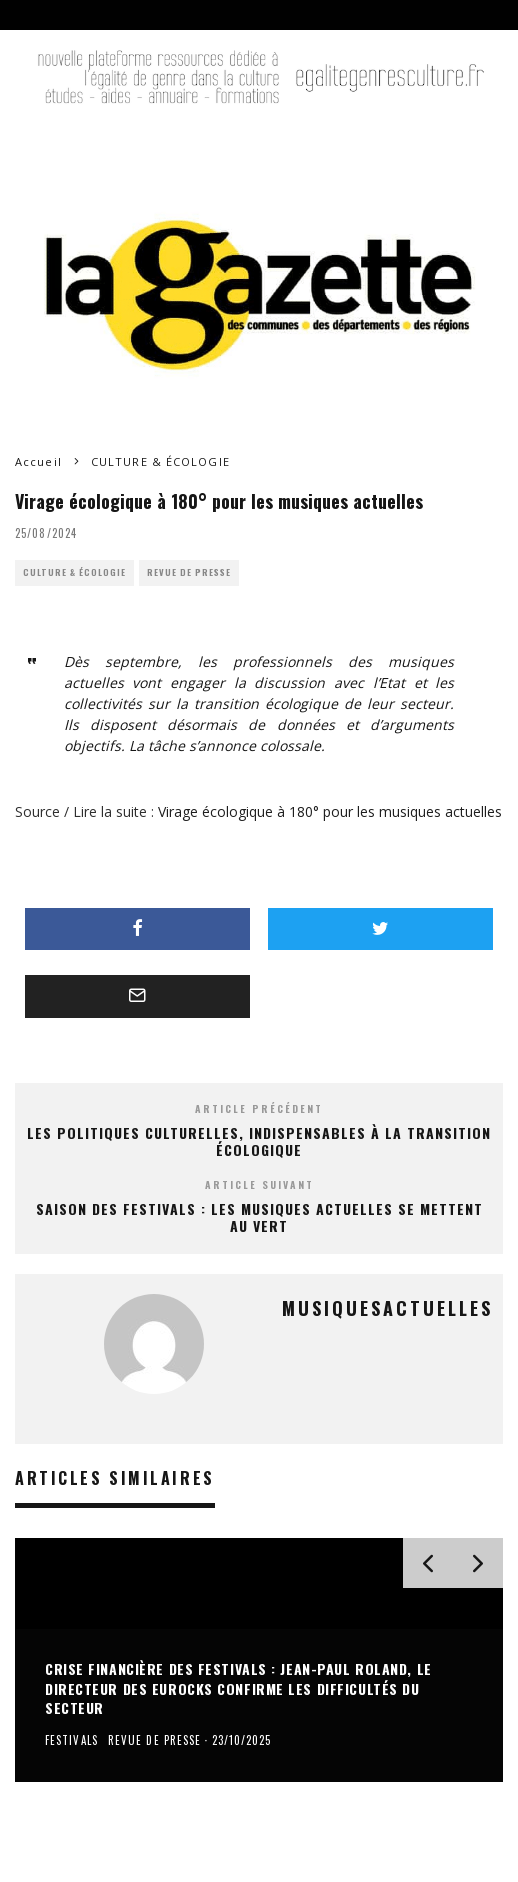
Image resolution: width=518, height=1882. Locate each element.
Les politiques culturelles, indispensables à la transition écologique (259, 1141)
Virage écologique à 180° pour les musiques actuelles (330, 811)
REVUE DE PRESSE (189, 572)
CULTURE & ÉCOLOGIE (74, 572)
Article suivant (259, 1184)
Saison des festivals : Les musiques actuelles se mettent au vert (259, 1217)
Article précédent (259, 1108)
